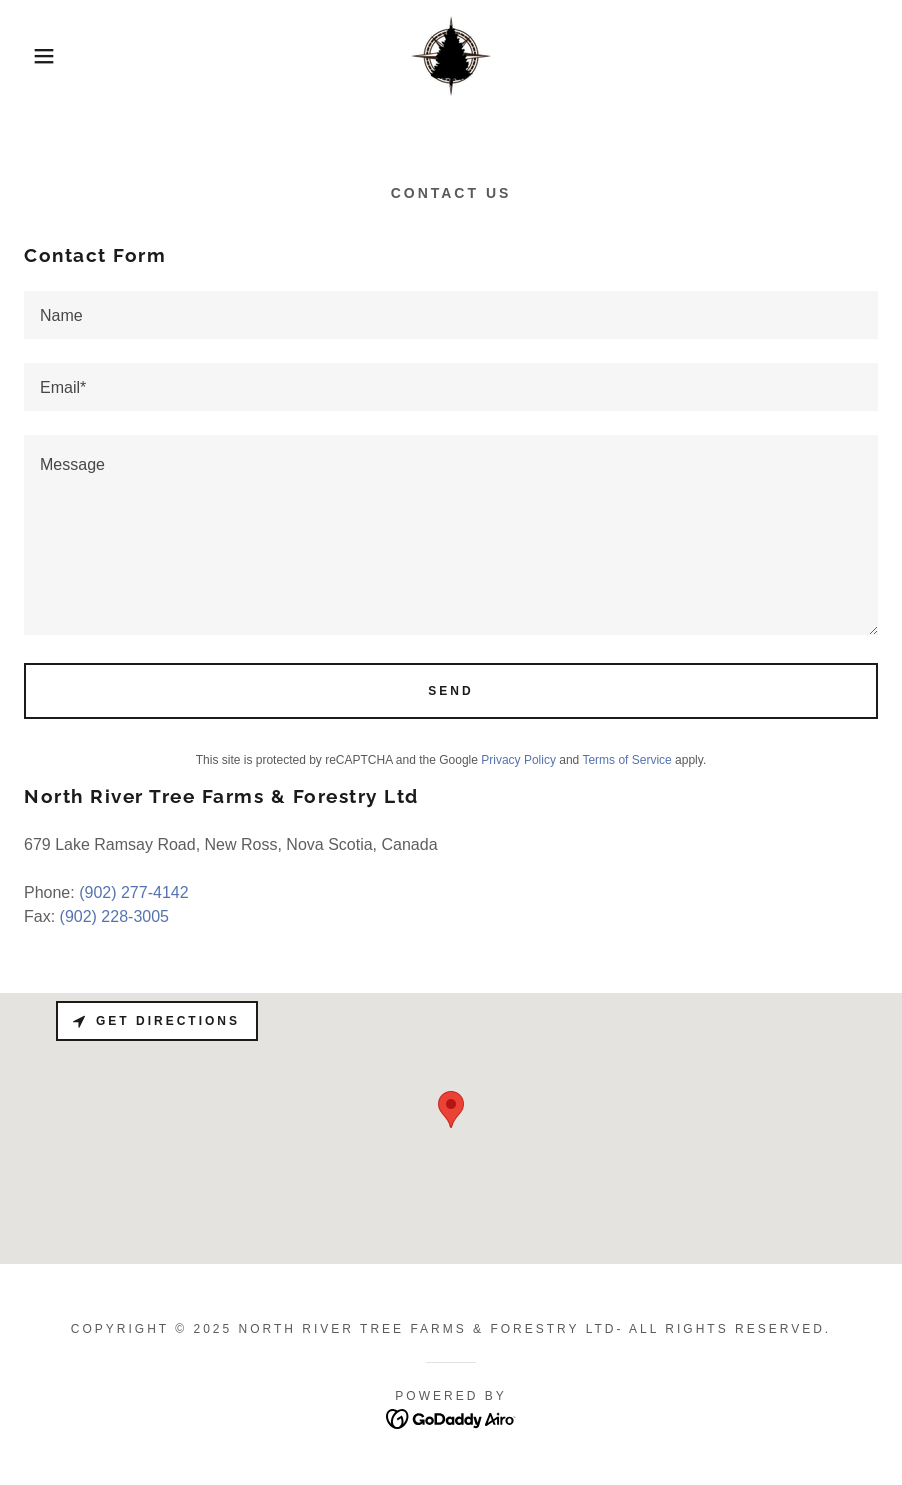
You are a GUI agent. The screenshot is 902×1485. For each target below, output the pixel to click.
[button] (45, 56)
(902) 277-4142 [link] (133, 892)
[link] (451, 56)
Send (450, 691)
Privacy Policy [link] (518, 760)
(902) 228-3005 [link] (114, 916)
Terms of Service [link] (626, 760)
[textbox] (451, 315)
